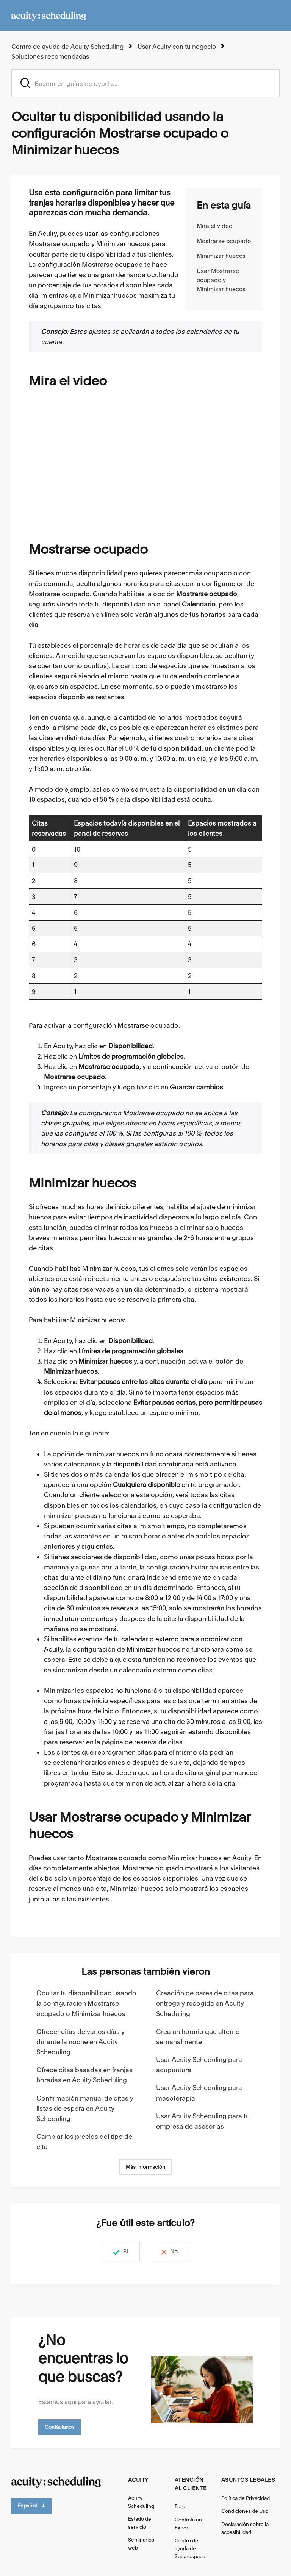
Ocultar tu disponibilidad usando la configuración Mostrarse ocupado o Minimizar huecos (86, 2002)
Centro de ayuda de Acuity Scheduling (66, 46)
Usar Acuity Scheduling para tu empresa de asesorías (203, 2120)
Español (31, 2505)
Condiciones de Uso (244, 2510)
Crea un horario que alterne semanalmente (197, 2036)
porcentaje (54, 284)
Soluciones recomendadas (50, 55)
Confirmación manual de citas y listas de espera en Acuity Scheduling (84, 2107)
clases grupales (65, 1122)
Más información (145, 2166)
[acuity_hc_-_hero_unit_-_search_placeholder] (145, 82)
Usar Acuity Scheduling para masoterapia (199, 2092)
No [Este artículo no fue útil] (178, 2250)
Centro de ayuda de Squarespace (190, 2548)
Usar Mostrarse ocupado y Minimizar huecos (221, 279)
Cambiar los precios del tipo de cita (84, 2141)
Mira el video (214, 225)
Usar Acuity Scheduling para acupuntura (199, 2064)
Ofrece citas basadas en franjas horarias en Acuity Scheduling (84, 2074)
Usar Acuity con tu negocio (173, 46)
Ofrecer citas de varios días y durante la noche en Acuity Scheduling (80, 2041)
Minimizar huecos (221, 255)
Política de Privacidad (245, 2497)
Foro (180, 2506)
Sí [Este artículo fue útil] (121, 2250)
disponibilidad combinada (153, 1463)
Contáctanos (60, 2426)
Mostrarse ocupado (224, 240)
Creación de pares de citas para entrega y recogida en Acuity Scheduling (205, 2002)
